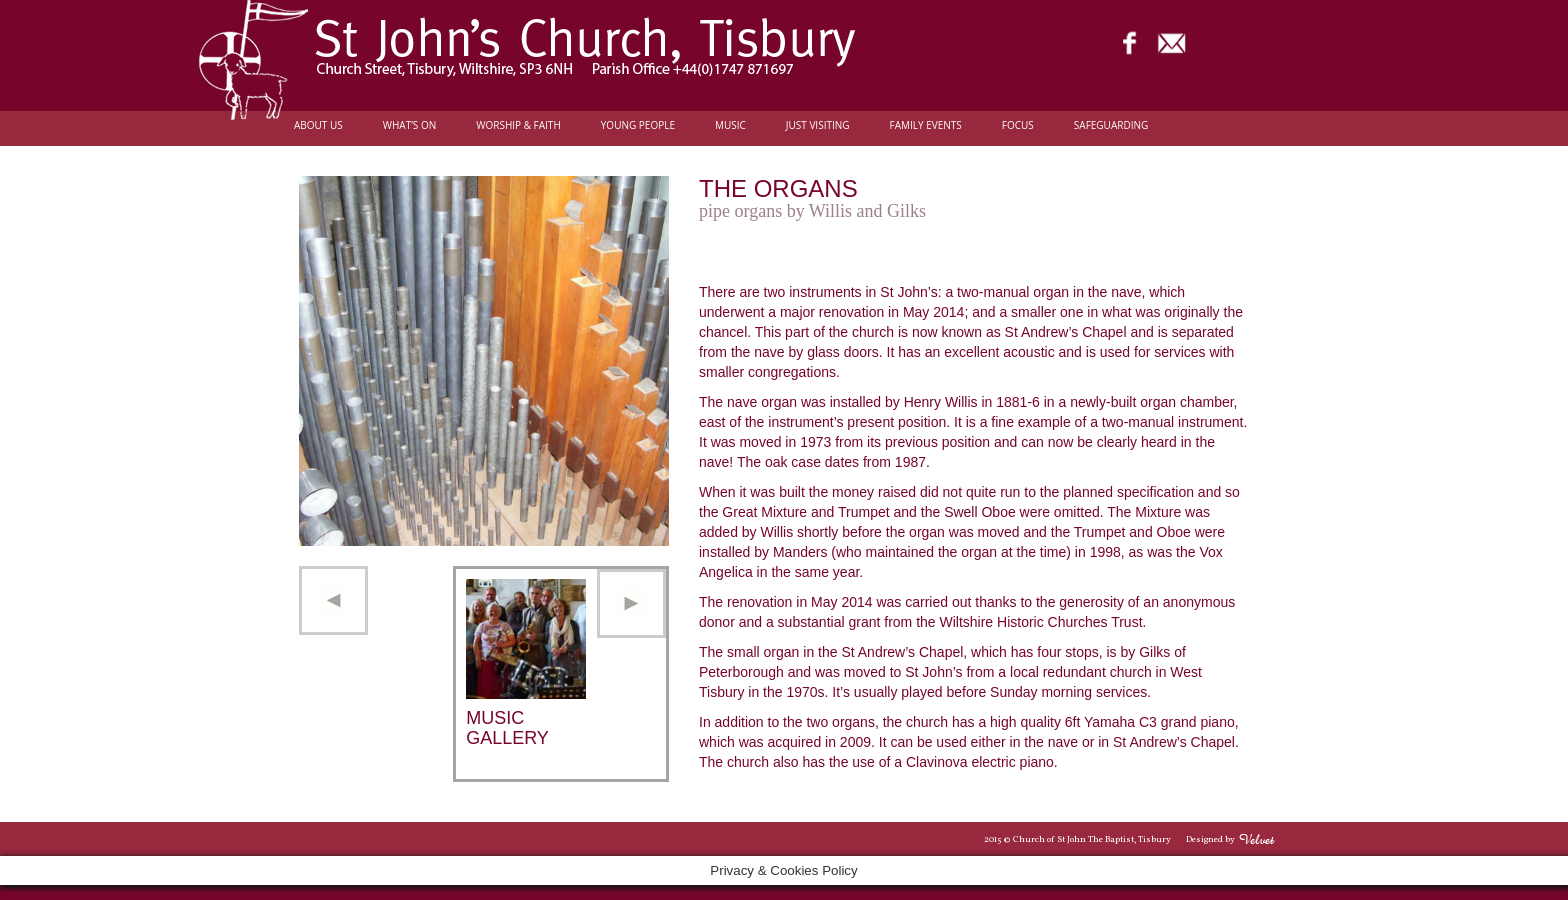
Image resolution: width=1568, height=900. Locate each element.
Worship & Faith (518, 125)
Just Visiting (818, 125)
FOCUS (1018, 125)
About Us (318, 125)
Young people (638, 125)
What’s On (410, 125)
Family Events (926, 125)
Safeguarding (1111, 125)
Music (730, 125)
